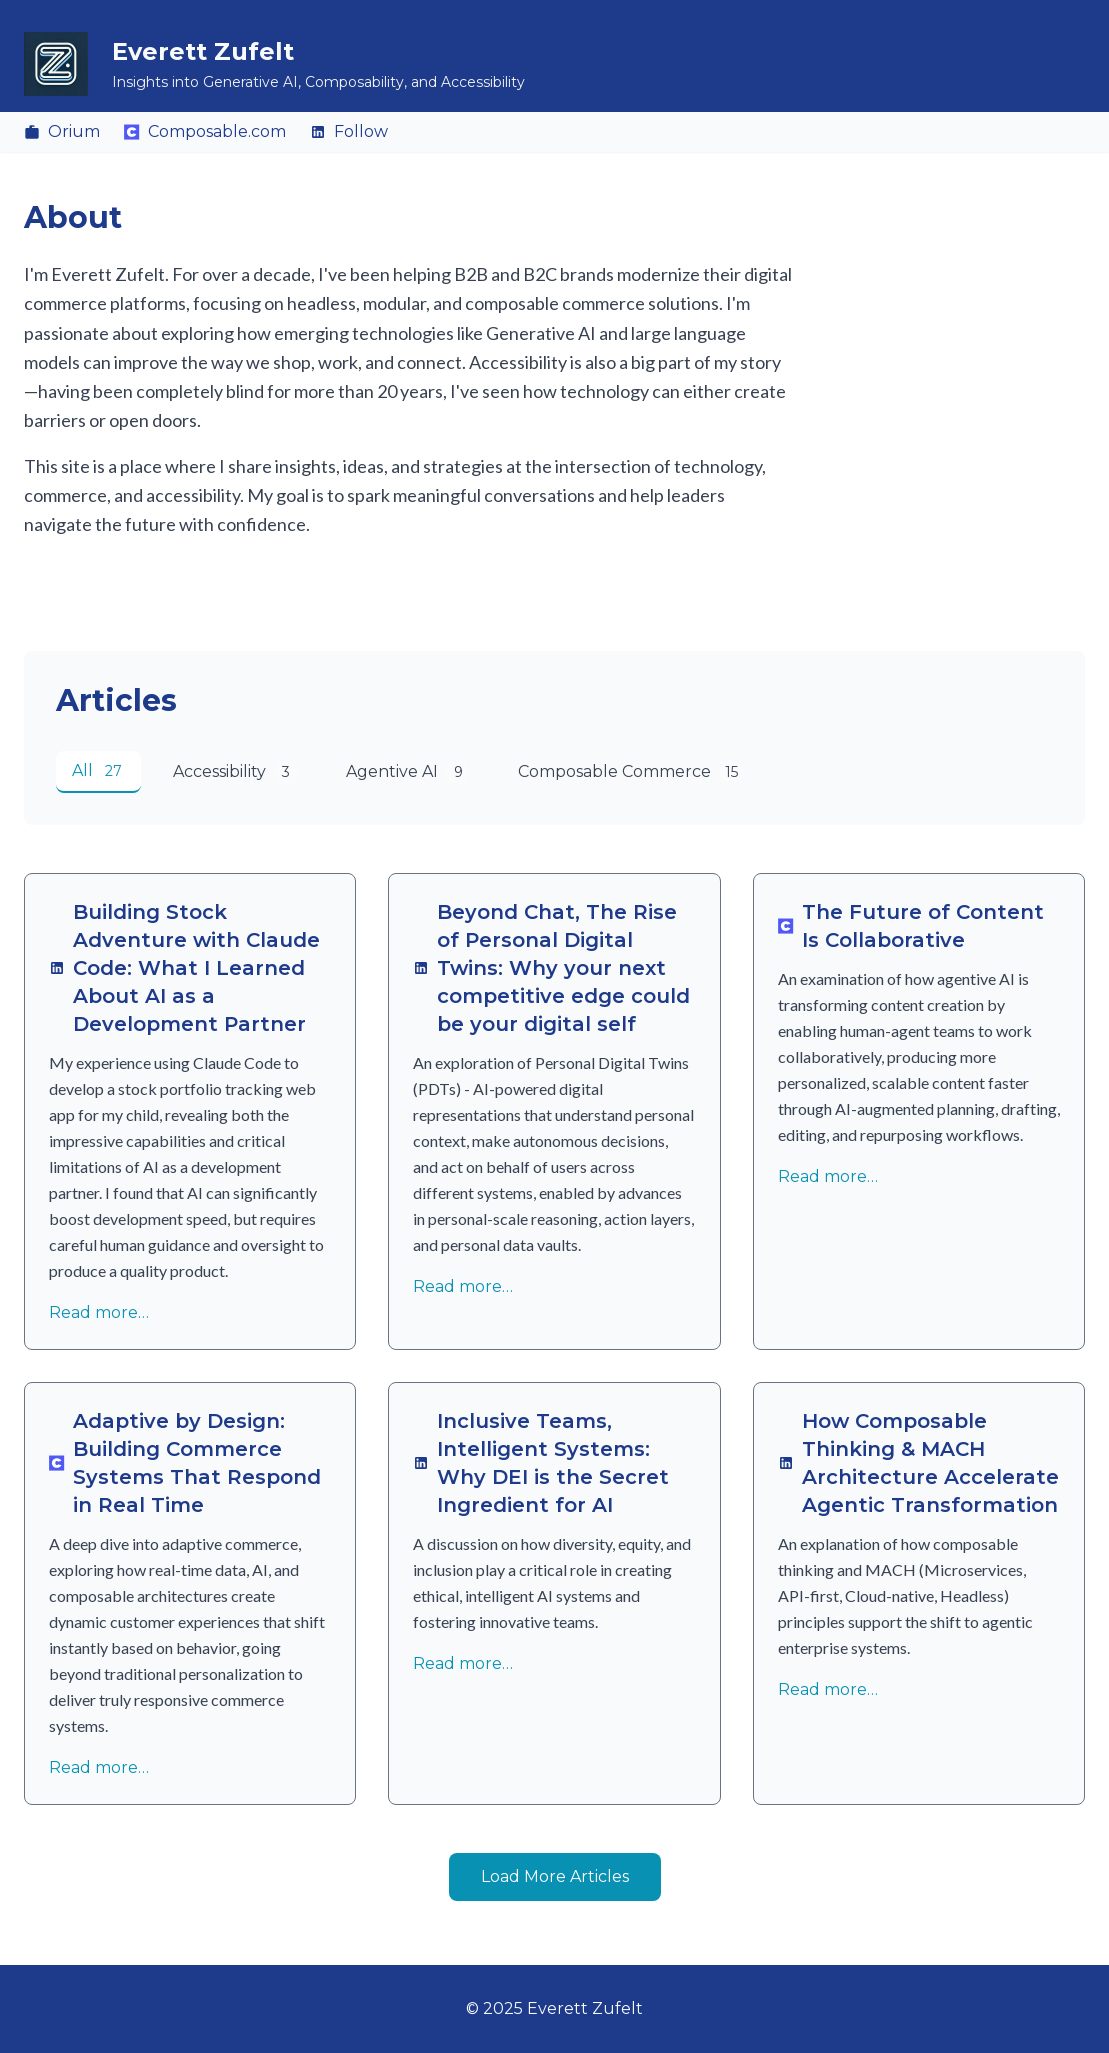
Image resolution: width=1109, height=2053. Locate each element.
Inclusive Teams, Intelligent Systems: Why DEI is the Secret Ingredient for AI (541, 1463)
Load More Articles (555, 1876)
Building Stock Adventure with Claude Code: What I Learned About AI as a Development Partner (184, 968)
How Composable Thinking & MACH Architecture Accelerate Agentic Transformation (918, 1463)
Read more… (99, 1312)
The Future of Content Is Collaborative (911, 926)
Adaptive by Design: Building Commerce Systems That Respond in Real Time (185, 1463)
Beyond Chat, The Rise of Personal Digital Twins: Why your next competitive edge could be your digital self (551, 968)
